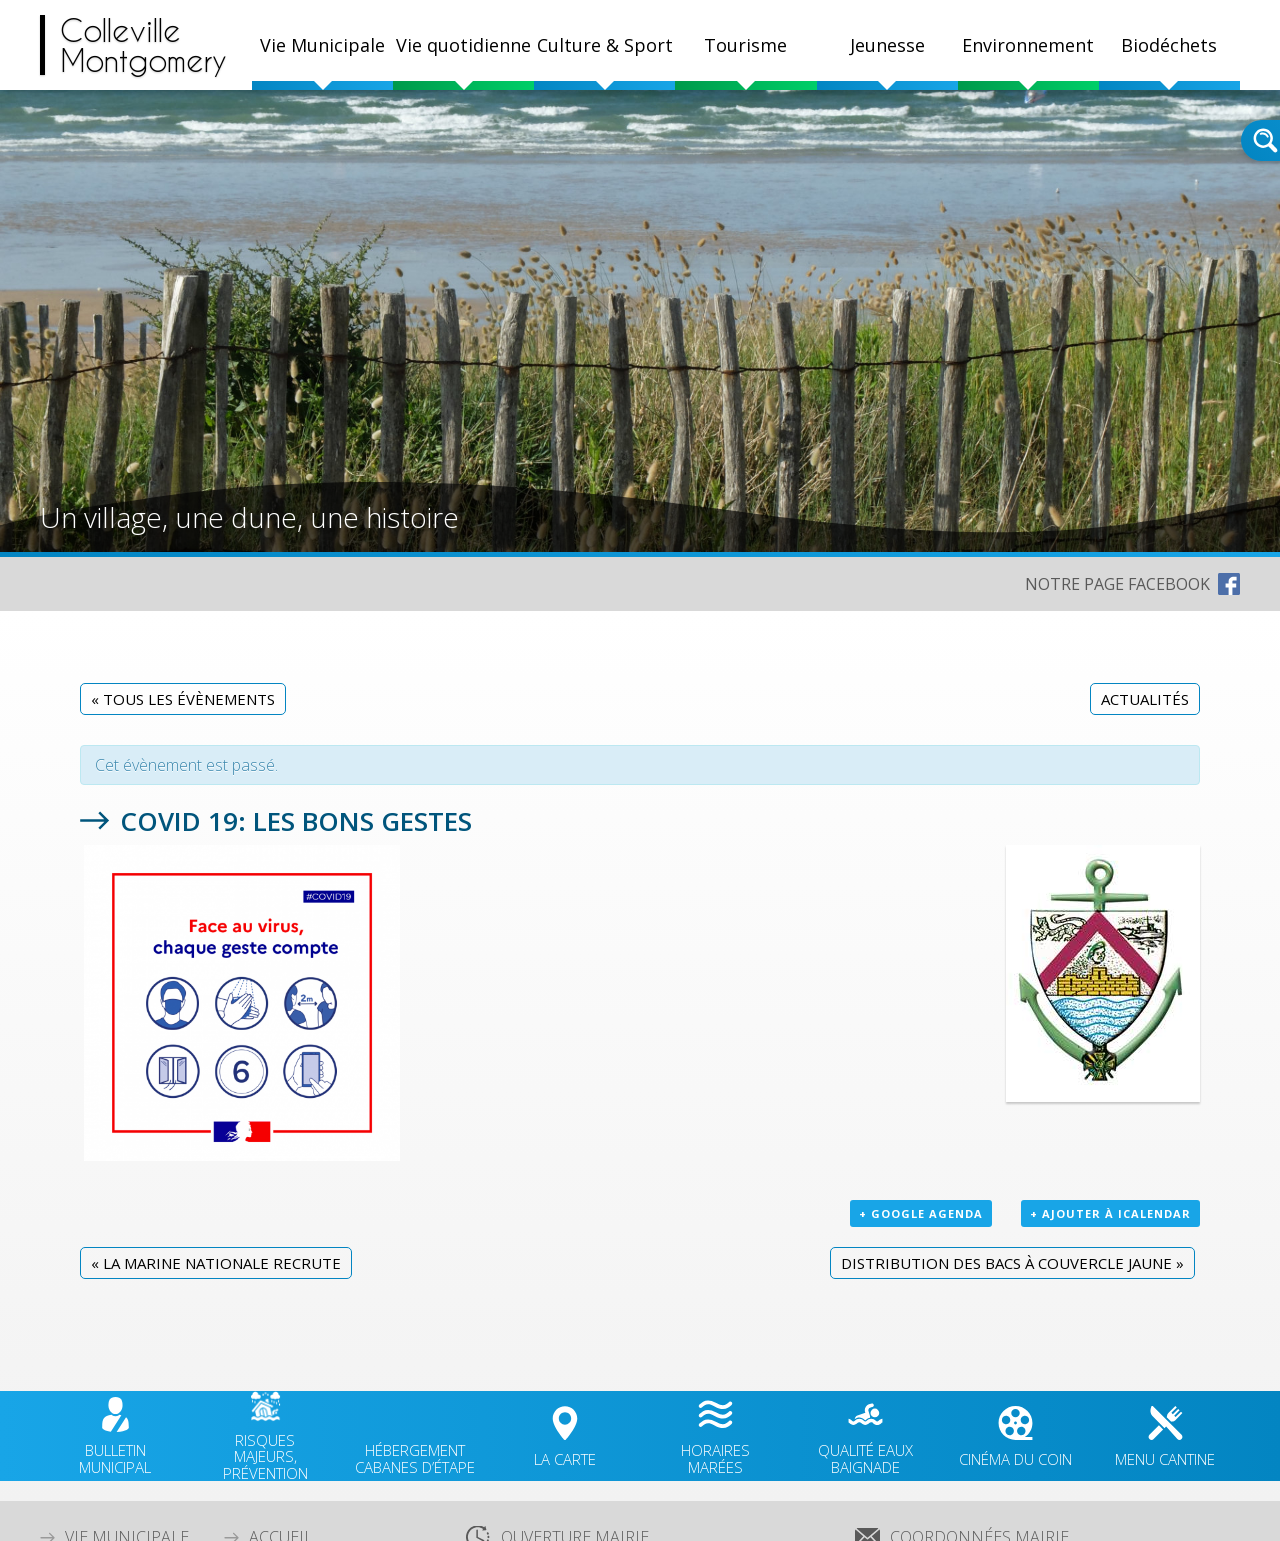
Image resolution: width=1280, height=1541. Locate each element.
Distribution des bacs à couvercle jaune (1012, 1263)
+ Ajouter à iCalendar (1110, 1213)
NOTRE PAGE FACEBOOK (1117, 584)
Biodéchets (1169, 45)
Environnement (1028, 45)
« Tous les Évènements (183, 699)
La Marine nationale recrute (216, 1263)
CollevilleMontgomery (143, 45)
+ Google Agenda (921, 1213)
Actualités (1145, 699)
